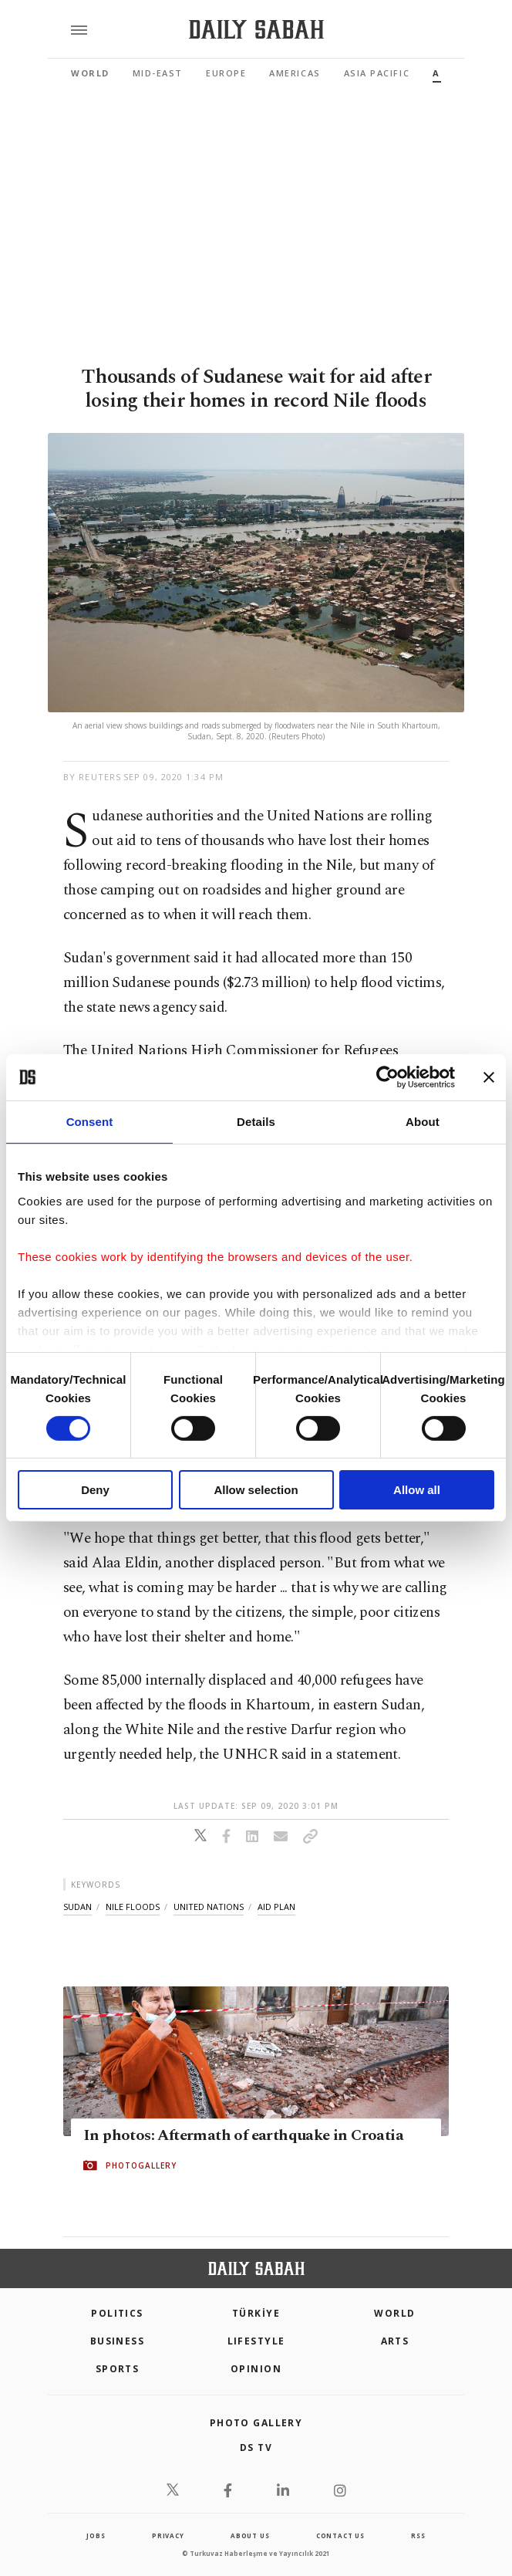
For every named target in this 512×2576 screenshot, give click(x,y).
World (90, 73)
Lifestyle (256, 2341)
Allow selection (256, 1489)
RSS (418, 2535)
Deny (95, 1489)
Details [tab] (256, 1121)
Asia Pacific (376, 73)
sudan (77, 1906)
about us (250, 2535)
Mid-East (158, 73)
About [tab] (423, 1121)
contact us (340, 2535)
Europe (226, 73)
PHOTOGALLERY (141, 2165)
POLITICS (117, 2313)
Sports (118, 2368)
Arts (395, 2341)
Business (117, 2341)
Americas (294, 73)
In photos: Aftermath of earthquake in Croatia (243, 2135)
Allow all (416, 1489)
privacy (168, 2535)
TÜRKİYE (256, 2313)
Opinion (256, 2368)
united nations (208, 1906)
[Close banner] (488, 1077)
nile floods (133, 1906)
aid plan (276, 1906)
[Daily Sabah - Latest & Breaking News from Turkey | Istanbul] (256, 29)
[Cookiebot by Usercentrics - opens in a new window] (387, 1077)
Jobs (95, 2535)
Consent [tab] (89, 1121)
